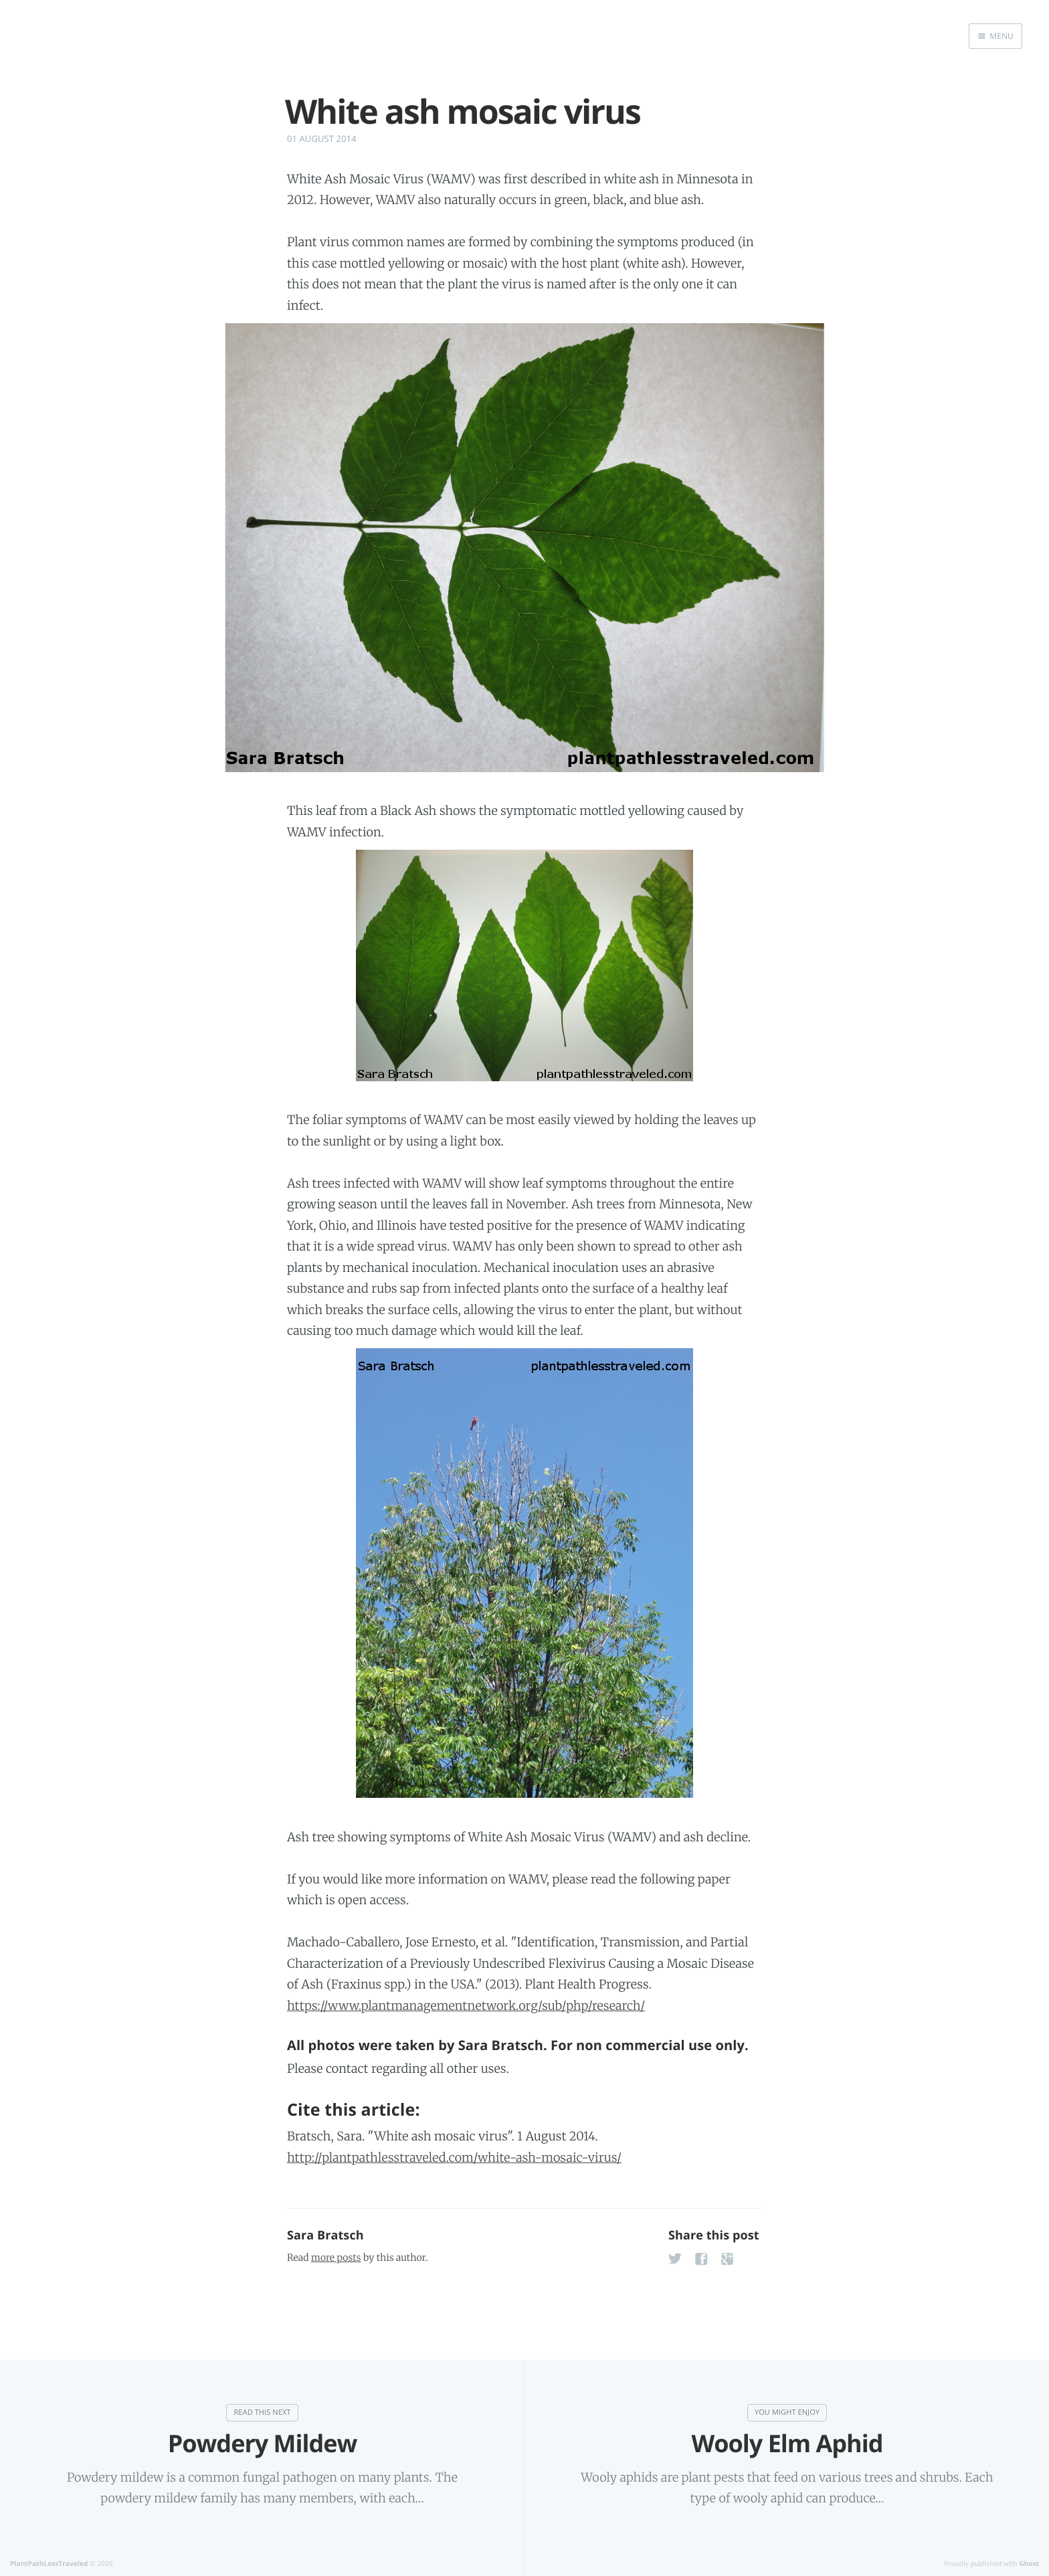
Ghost (1029, 2563)
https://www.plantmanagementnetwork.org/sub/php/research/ (466, 2005)
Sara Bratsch (325, 2235)
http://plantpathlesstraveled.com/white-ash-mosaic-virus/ (454, 2157)
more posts (336, 2257)
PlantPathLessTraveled (49, 2563)
